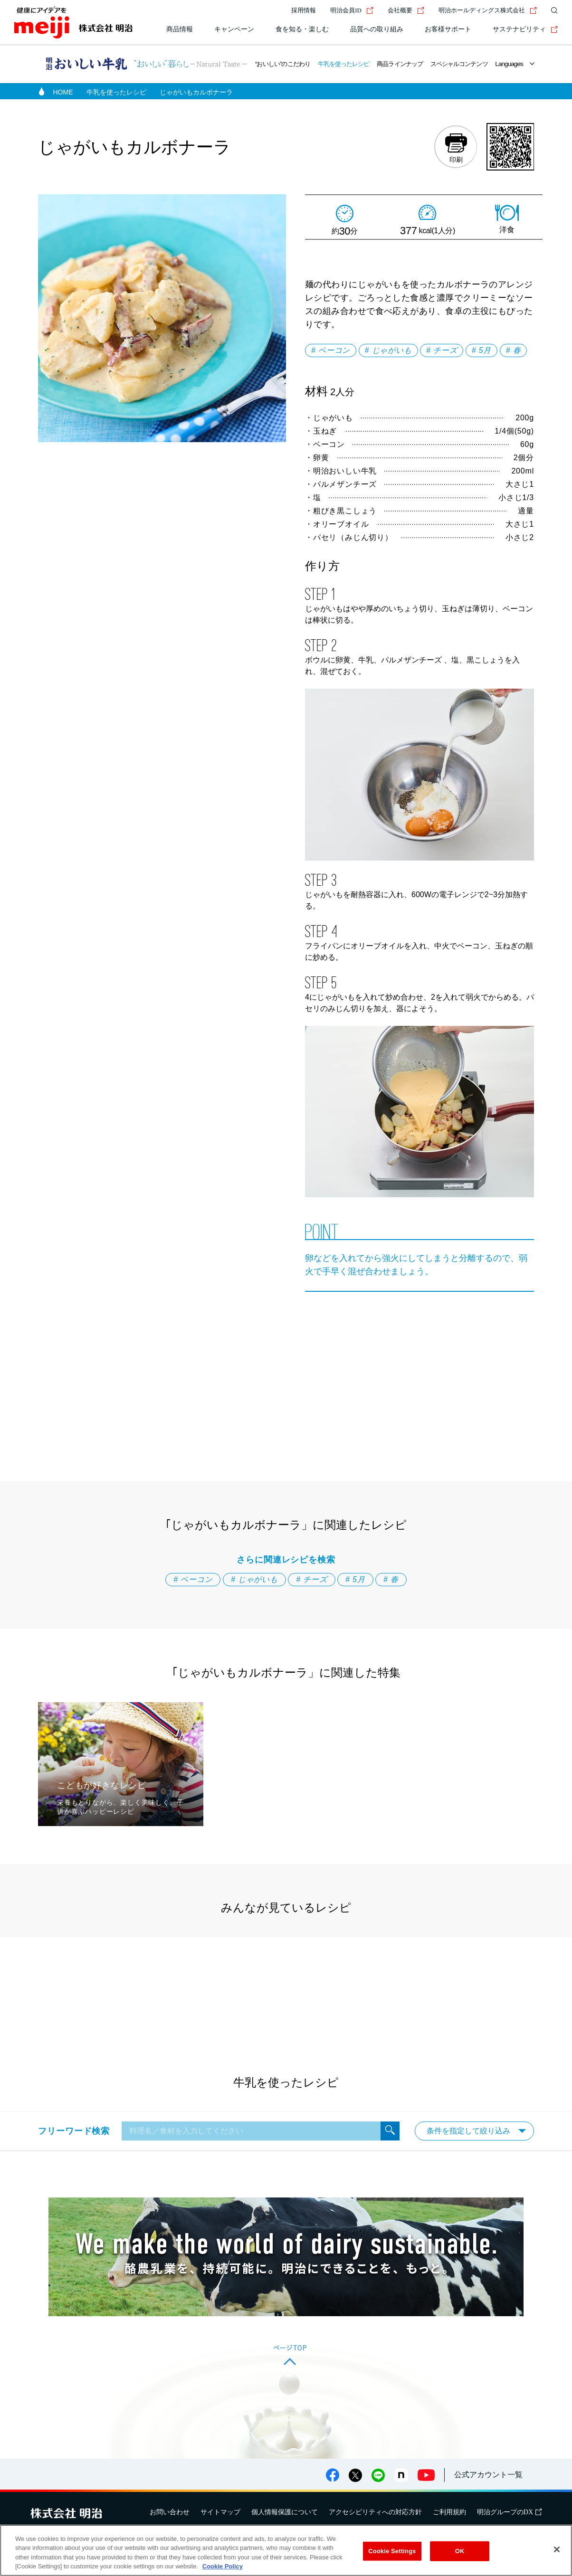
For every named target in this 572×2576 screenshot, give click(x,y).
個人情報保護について (284, 2512)
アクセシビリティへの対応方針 (375, 2512)
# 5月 (481, 350)
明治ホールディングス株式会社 (488, 10)
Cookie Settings (392, 2551)
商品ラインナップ (400, 63)
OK (460, 2551)
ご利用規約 (449, 2512)
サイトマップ (220, 2512)
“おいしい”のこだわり (282, 63)
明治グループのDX (509, 2512)
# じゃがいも (388, 350)
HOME (63, 92)
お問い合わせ (170, 2512)
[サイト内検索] (552, 10)
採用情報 (303, 10)
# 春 (513, 350)
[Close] (556, 2549)
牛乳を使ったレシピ (344, 63)
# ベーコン (330, 350)
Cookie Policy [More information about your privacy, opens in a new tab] (222, 2566)
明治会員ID (351, 10)
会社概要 (406, 10)
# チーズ (441, 350)
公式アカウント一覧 (488, 2475)
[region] (286, 2550)
